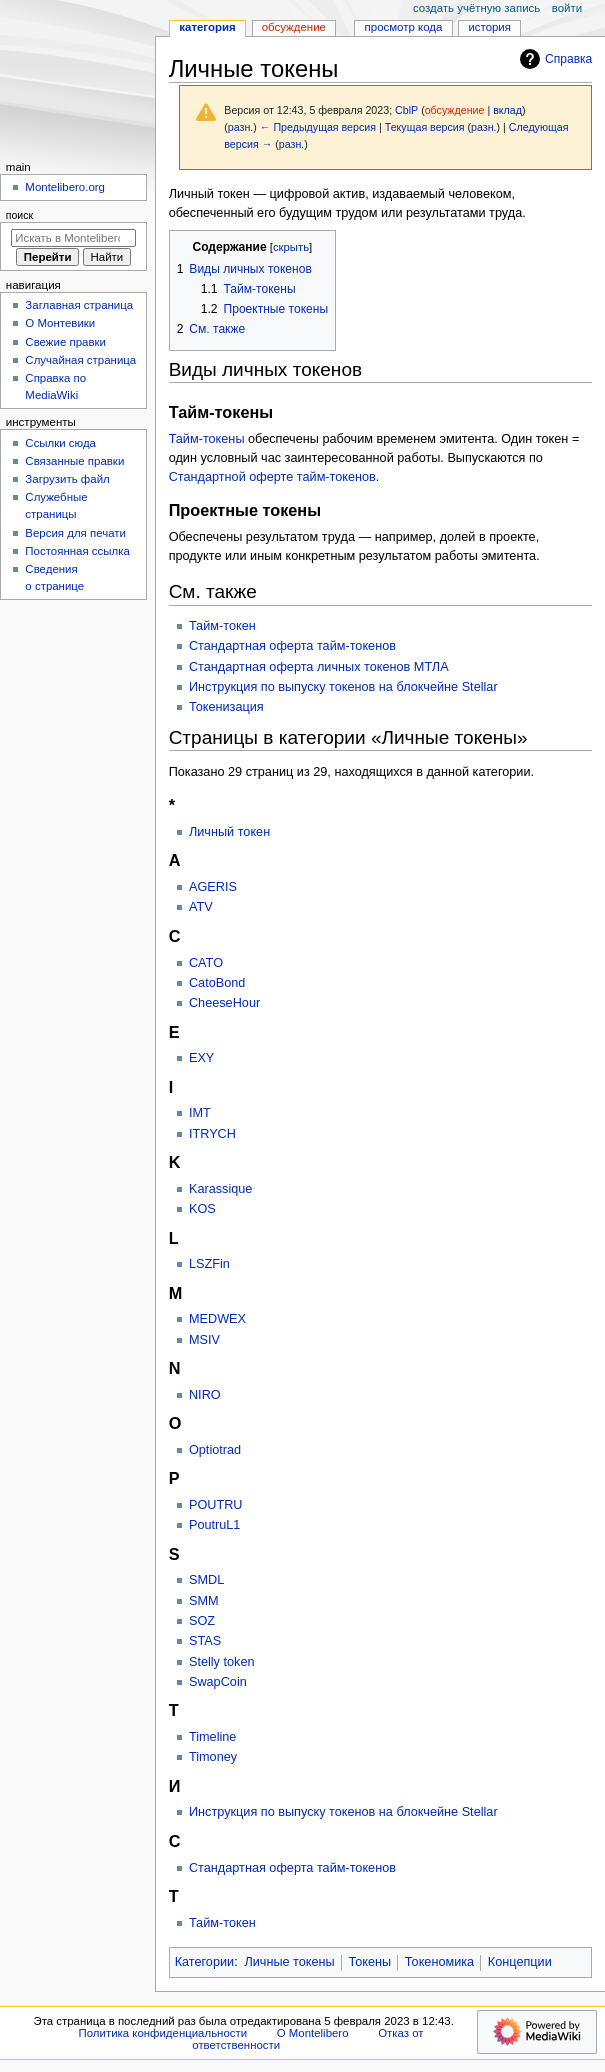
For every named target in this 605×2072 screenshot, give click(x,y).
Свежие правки (65, 342)
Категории (205, 1962)
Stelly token (222, 1662)
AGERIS (213, 887)
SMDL (206, 1580)
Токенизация (226, 707)
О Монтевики (60, 323)
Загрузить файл (67, 479)
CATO (206, 963)
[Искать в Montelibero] (73, 238)
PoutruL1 (215, 1525)
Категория (207, 27)
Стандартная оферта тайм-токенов (292, 646)
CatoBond (217, 983)
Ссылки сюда (60, 443)
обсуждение (455, 110)
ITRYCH (212, 1134)
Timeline (212, 1737)
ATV (201, 907)
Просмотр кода (404, 27)
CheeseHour (224, 1003)
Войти (567, 8)
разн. (240, 127)
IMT (200, 1113)
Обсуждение (294, 27)
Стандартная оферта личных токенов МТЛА (319, 667)
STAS (205, 1641)
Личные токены (289, 1962)
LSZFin (209, 1264)
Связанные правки (74, 461)
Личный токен (229, 832)
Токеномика (439, 1962)
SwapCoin (218, 1682)
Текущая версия (425, 127)
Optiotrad (215, 1450)
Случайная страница (80, 360)
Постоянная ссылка (77, 551)
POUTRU (216, 1505)
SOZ (202, 1621)
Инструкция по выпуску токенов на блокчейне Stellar (343, 687)
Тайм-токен (222, 626)
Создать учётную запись (476, 8)
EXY (201, 1058)
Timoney (213, 1757)
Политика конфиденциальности (163, 2033)
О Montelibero (313, 2033)
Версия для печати (75, 533)
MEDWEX (217, 1319)
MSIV (204, 1340)
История (489, 27)
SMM (204, 1601)
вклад (507, 110)
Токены (369, 1962)
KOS (202, 1209)
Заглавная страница (79, 305)
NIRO (205, 1395)
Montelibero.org (65, 187)
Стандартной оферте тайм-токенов (272, 477)
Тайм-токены (207, 439)
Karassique (220, 1189)
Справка (553, 59)
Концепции (520, 1962)
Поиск (19, 215)
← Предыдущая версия (318, 127)
